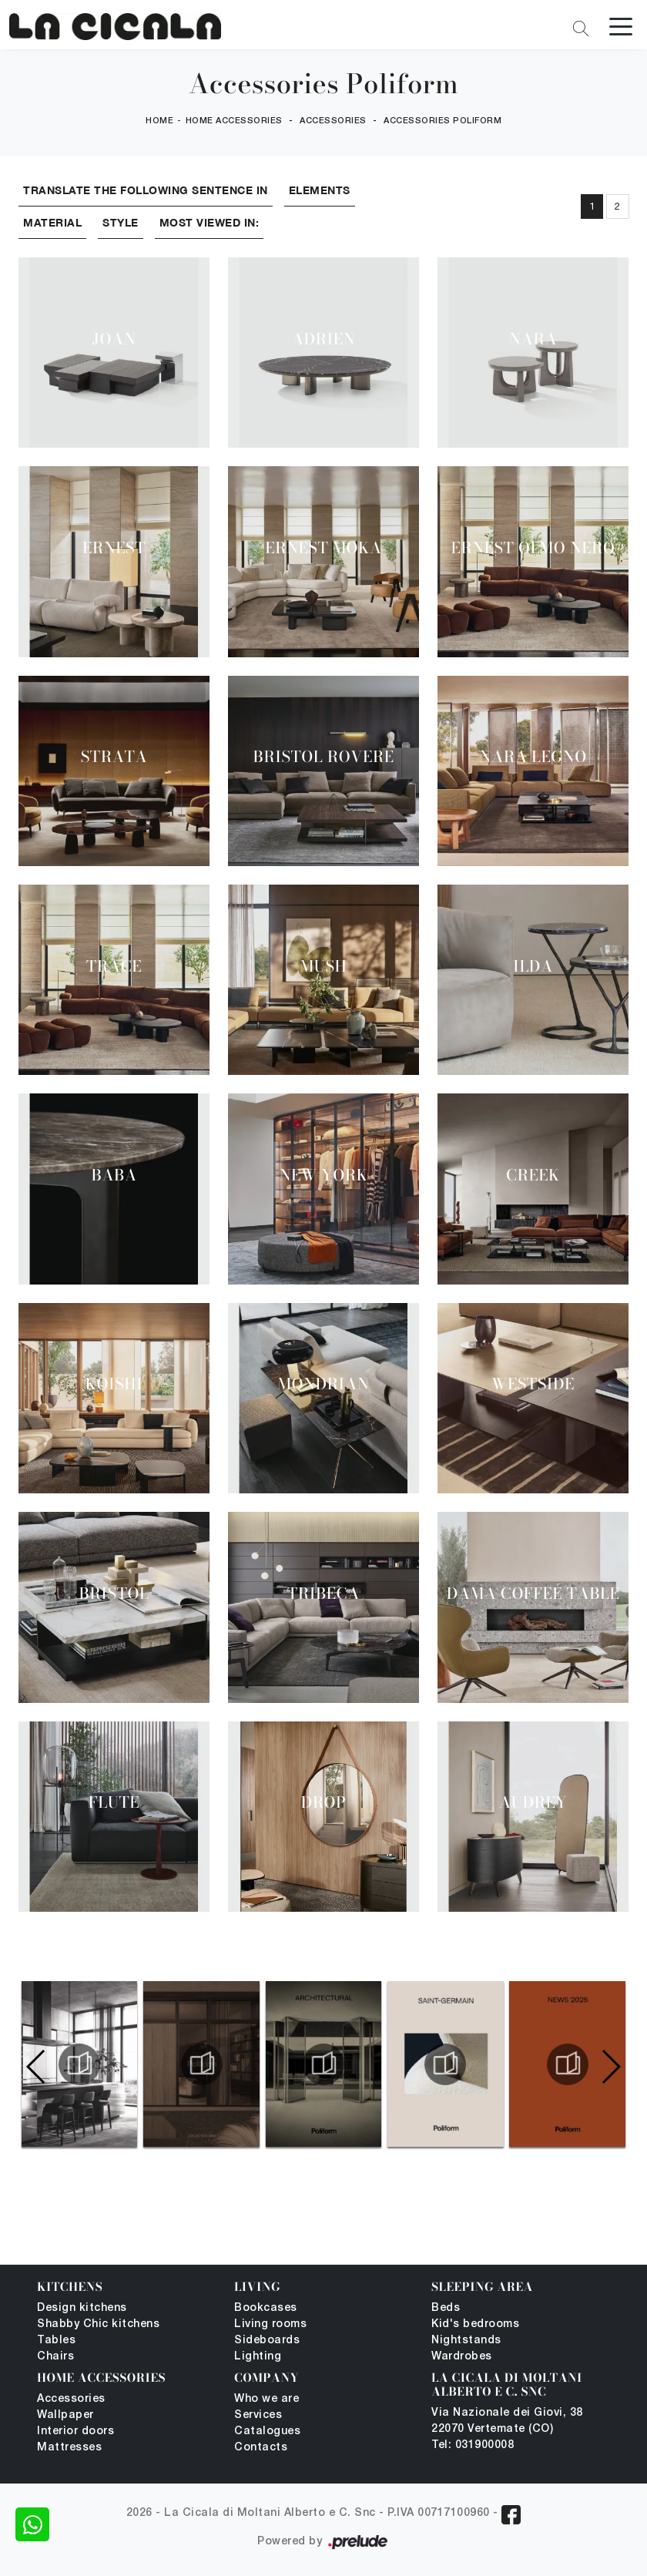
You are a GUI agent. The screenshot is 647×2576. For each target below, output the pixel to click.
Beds (445, 2308)
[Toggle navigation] (621, 25)
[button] (610, 2067)
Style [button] (120, 222)
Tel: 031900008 (472, 2445)
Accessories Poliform (442, 122)
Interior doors (75, 2432)
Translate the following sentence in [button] (145, 189)
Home (159, 122)
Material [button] (52, 222)
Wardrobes (461, 2357)
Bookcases (265, 2308)
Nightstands (466, 2341)
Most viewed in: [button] (209, 222)
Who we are (266, 2399)
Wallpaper (65, 2415)
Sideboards (267, 2341)
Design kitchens (82, 2308)
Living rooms (270, 2324)
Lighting (257, 2357)
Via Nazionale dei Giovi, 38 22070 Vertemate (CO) (507, 2421)
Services (258, 2415)
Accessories (333, 122)
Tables (56, 2341)
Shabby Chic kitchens (98, 2324)
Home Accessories (234, 122)
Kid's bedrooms (475, 2324)
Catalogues (267, 2432)
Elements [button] (319, 189)
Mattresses (69, 2448)
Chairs (55, 2357)
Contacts (260, 2448)
